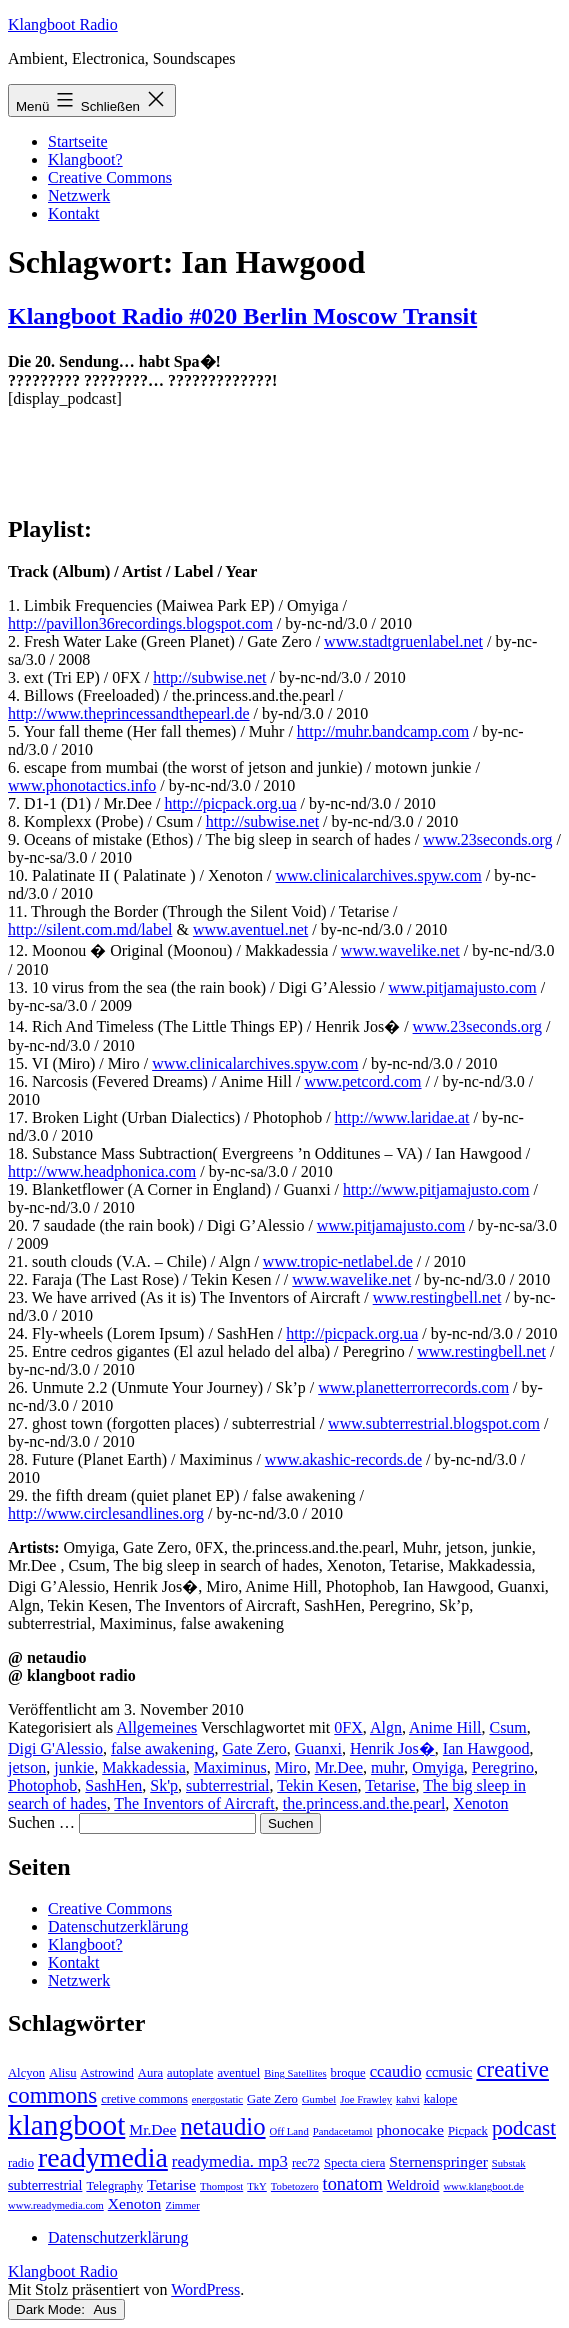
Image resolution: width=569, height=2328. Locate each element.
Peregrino (503, 1767)
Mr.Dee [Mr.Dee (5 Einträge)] (152, 2129)
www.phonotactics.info (82, 785)
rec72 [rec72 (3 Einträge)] (306, 2163)
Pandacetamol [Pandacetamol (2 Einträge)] (343, 2131)
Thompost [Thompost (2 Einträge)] (221, 2186)
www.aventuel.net (250, 929)
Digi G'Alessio (55, 1748)
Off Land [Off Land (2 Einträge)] (289, 2131)
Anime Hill (445, 1727)
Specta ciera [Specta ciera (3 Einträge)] (354, 2163)
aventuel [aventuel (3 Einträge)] (238, 2073)
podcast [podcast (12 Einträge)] (524, 2128)
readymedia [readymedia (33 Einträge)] (103, 2157)
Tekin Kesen (317, 1785)
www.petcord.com (362, 1081)
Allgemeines (156, 1727)
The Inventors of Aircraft (194, 1803)
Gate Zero (254, 1748)
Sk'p (164, 1785)
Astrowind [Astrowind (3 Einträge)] (107, 2073)
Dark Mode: (66, 2309)
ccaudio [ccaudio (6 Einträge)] (396, 2071)
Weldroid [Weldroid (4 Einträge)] (413, 2185)
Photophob (42, 1785)
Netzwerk (79, 195)
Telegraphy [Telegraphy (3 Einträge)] (114, 2186)
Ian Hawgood (486, 1748)
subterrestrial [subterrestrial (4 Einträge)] (45, 2185)
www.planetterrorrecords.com (413, 1387)
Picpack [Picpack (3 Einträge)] (468, 2131)
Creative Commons (110, 177)
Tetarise (390, 1785)
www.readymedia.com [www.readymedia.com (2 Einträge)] (56, 2205)
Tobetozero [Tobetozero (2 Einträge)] (295, 2186)
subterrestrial (228, 1785)
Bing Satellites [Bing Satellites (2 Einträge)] (295, 2073)
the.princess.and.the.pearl (364, 1803)
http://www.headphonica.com (102, 1171)
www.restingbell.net (437, 1297)
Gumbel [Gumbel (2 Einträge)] (319, 2099)
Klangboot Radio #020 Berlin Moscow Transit (242, 316)
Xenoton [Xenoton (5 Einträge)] (135, 2203)
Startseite (78, 141)
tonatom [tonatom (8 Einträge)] (353, 2184)
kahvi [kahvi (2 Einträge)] (408, 2099)
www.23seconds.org (487, 839)
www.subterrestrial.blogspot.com (434, 1423)
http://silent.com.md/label (90, 929)
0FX (348, 1727)
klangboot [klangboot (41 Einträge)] (66, 2125)
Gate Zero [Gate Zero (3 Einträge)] (272, 2099)
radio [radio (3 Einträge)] (21, 2163)
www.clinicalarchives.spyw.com (378, 875)
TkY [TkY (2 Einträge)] (257, 2186)
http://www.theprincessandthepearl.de (129, 713)
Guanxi (318, 1748)
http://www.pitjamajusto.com (436, 1189)
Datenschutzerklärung (118, 1926)
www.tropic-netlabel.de (338, 1261)
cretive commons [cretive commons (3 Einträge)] (144, 2099)
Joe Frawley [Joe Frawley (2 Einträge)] (366, 2099)
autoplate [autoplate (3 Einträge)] (190, 2073)
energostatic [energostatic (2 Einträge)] (217, 2099)
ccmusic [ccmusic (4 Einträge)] (449, 2072)
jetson (27, 1767)
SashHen (113, 1785)
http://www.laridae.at (402, 1117)
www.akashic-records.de (343, 1459)
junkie (74, 1767)
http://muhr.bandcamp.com (383, 731)
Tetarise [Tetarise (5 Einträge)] (171, 2184)
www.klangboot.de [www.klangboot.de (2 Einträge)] (483, 2186)
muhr (387, 1767)
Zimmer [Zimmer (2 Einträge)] (182, 2205)
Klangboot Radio (63, 24)
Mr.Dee (339, 1767)
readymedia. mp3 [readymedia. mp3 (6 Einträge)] (230, 2161)
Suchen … (41, 1822)
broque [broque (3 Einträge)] (348, 2073)
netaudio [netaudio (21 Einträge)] (222, 2126)
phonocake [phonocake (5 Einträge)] (410, 2129)
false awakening (163, 1748)
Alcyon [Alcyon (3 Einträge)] (26, 2073)
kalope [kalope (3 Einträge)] (441, 2099)
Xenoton (480, 1803)
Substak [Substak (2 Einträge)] (509, 2163)
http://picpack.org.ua (230, 803)
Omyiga (438, 1767)
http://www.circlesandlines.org (106, 1513)
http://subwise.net (209, 677)
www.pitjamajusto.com (462, 987)
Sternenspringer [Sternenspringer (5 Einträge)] (438, 2161)
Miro (291, 1767)
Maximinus (230, 1767)
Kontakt (74, 213)
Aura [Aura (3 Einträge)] (150, 2073)
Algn (386, 1727)
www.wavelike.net (400, 950)
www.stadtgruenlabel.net (403, 641)
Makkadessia (144, 1767)
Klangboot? (85, 159)
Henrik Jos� (392, 1748)
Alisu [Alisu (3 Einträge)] (62, 2073)
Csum (507, 1727)
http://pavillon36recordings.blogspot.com (140, 623)
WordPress (205, 2289)
